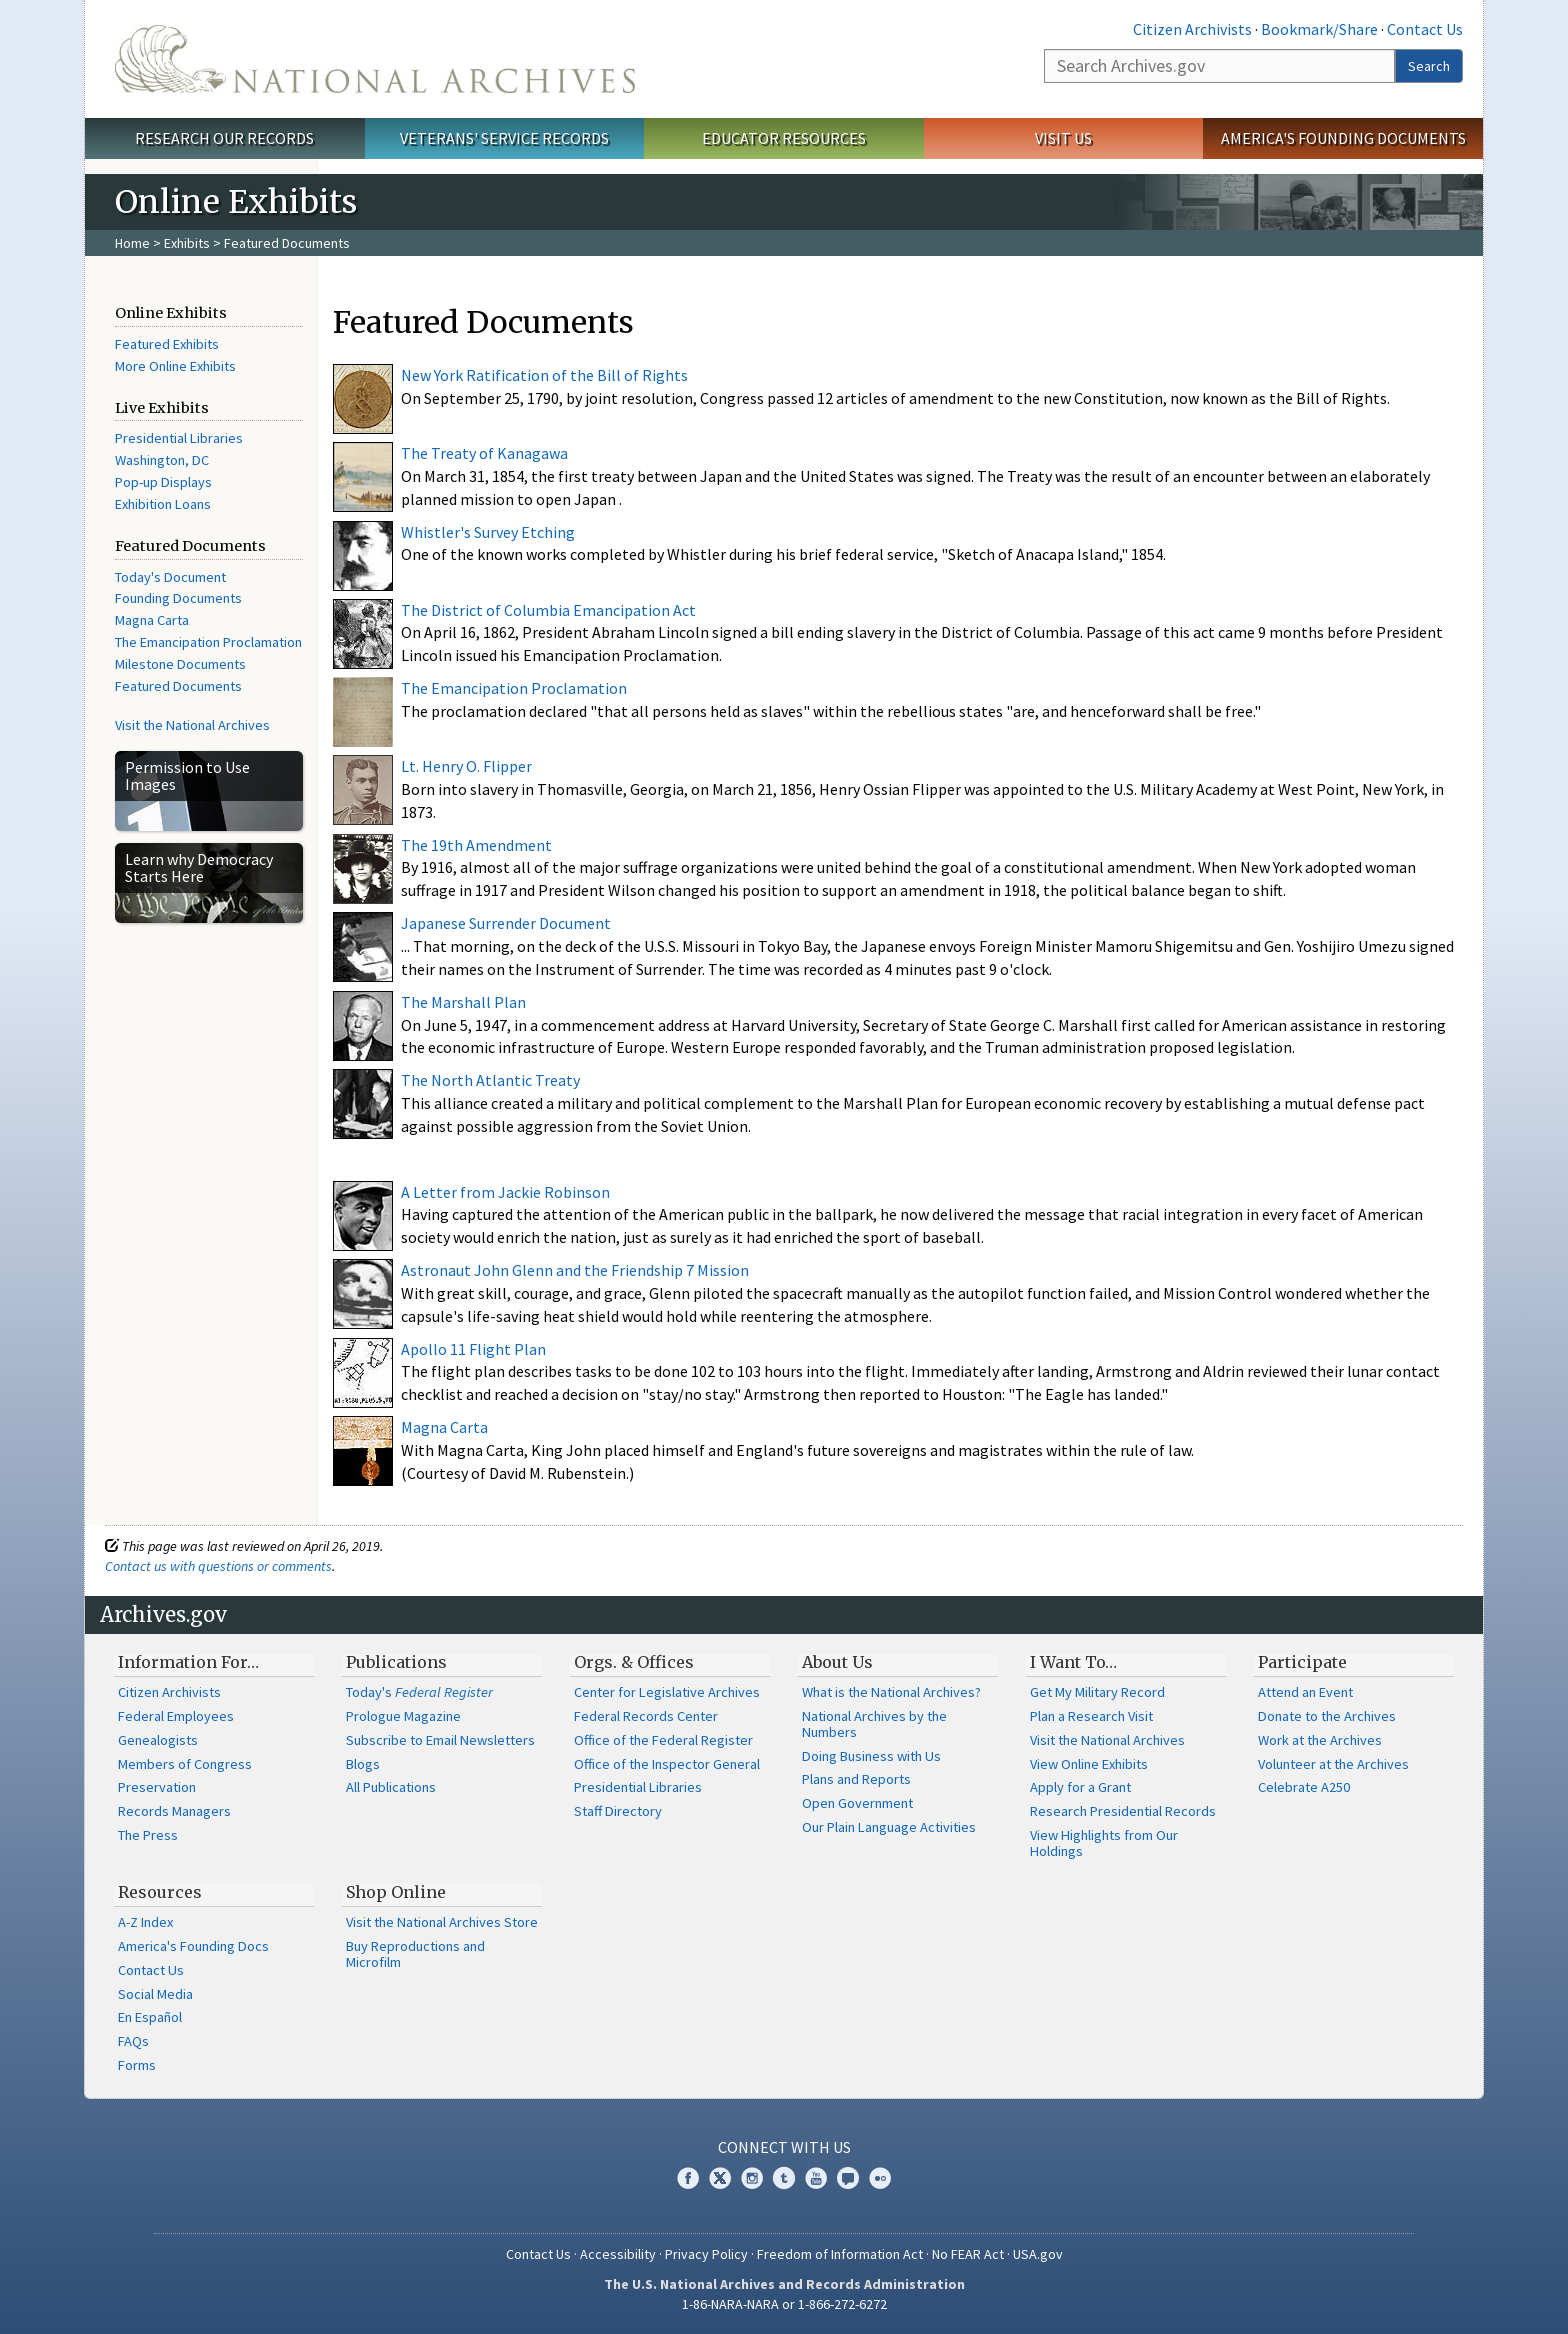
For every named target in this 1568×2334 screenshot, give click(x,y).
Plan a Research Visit (1091, 1716)
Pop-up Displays (163, 482)
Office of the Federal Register (663, 1740)
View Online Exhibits (1089, 1764)
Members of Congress (185, 1764)
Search (1429, 66)
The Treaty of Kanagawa (484, 453)
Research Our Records (224, 138)
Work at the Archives (1320, 1740)
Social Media (155, 1994)
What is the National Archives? (891, 1692)
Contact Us (1425, 29)
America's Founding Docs (193, 1946)
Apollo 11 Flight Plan (473, 1349)
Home (132, 243)
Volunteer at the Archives (1333, 1764)
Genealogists (158, 1740)
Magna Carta (152, 620)
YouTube (816, 2178)
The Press (148, 1835)
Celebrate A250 (1304, 1787)
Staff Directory (618, 1811)
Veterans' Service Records (504, 138)
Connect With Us (784, 2147)
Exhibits (187, 243)
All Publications (391, 1787)
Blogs (363, 1764)
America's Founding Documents (1343, 138)
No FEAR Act (968, 2254)
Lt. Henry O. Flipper (466, 766)
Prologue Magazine (403, 1716)
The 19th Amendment (476, 845)
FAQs (133, 2041)
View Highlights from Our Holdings (1104, 1843)
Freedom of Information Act (840, 2254)
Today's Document (170, 577)
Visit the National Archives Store (442, 1922)
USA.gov (1038, 2254)
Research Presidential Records (1123, 1811)
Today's (419, 1692)
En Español (150, 2017)
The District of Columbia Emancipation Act (548, 610)
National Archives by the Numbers (874, 1724)
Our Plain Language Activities (889, 1827)
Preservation (157, 1787)
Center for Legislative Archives (667, 1692)
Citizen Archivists (1192, 29)
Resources (160, 1892)
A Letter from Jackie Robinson (505, 1192)
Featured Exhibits (167, 344)
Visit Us (1063, 138)
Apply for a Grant (1080, 1787)
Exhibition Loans (163, 504)
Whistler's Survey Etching (488, 532)
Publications (396, 1662)
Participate (1302, 1662)
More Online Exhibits (175, 366)
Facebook (688, 2178)
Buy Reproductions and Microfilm (415, 1954)
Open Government (857, 1803)
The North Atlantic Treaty (490, 1080)
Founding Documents (178, 598)
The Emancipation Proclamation (208, 642)
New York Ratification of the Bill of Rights (544, 375)
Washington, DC (162, 460)
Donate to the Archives (1327, 1716)
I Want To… (1073, 1662)
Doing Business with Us (871, 1756)
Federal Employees (176, 1716)
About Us (837, 1662)
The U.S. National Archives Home (375, 59)
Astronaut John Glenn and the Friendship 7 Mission (575, 1270)
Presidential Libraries (179, 438)
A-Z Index (145, 1922)
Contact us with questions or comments (218, 1566)
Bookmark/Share (1319, 29)
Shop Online (396, 1892)
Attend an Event (1305, 1692)
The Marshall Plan (463, 1002)
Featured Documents (178, 686)
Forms (137, 2065)
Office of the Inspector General (667, 1764)
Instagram (752, 2178)
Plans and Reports (856, 1779)
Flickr (880, 2178)
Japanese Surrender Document (506, 923)
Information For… (188, 1662)
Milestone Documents (180, 664)
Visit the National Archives (192, 725)
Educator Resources (784, 138)
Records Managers (174, 1811)
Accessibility (618, 2254)
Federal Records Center (646, 1716)
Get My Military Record (1097, 1692)
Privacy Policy (706, 2254)
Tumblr (784, 2178)
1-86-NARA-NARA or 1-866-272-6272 (784, 2304)
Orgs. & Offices (634, 1662)
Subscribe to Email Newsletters (440, 1740)
